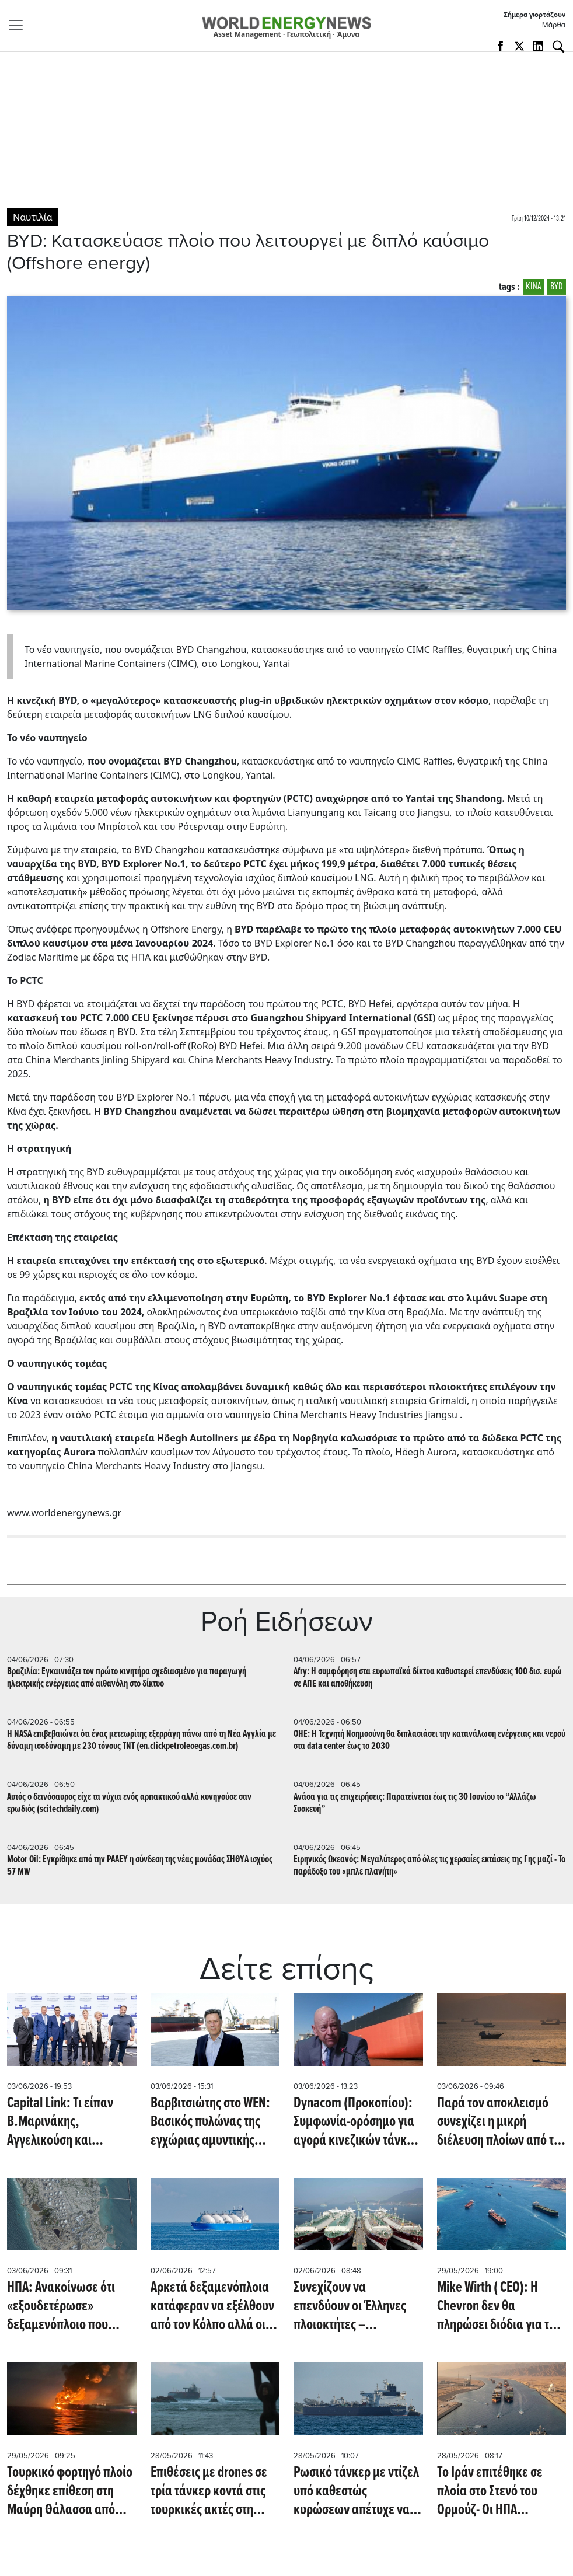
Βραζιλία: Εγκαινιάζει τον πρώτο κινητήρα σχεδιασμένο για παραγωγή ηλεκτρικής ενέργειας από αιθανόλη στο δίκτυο (126, 1678)
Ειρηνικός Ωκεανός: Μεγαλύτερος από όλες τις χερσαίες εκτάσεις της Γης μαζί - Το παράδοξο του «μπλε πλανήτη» (429, 1866)
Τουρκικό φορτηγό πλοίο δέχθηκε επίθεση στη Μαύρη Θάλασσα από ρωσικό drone (69, 2491)
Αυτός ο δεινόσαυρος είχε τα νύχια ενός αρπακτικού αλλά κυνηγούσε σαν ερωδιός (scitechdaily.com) (129, 1803)
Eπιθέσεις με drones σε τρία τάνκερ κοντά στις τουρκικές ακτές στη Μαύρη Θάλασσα (209, 2491)
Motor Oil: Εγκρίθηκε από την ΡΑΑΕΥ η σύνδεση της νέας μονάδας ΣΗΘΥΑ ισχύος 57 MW (139, 1866)
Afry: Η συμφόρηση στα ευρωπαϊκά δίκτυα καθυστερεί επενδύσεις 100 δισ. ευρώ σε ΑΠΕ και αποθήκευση (428, 1678)
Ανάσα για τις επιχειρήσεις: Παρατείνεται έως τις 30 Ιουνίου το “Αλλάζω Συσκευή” (415, 1803)
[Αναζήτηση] (558, 47)
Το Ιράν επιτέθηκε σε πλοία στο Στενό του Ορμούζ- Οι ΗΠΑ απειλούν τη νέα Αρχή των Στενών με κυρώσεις (500, 2491)
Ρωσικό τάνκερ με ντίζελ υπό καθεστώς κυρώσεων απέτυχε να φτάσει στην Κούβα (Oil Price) (356, 2491)
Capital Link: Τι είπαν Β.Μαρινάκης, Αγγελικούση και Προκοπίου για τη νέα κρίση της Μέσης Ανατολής (62, 2122)
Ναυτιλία (33, 217)
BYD (556, 287)
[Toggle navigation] (19, 25)
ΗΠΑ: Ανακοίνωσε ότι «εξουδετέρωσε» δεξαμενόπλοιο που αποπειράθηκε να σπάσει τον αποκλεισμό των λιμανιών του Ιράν (71, 2306)
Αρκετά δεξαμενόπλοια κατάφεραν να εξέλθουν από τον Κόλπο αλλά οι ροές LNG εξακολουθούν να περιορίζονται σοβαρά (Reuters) (215, 2306)
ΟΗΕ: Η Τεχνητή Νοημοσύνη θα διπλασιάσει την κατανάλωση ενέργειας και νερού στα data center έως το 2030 (429, 1740)
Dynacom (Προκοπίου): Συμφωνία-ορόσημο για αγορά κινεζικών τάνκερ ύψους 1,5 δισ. (356, 2122)
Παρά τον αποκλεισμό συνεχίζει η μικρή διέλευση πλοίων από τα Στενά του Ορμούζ (499, 2122)
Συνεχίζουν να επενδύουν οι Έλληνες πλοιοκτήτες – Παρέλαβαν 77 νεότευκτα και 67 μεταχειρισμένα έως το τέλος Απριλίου (358, 2306)
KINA (533, 287)
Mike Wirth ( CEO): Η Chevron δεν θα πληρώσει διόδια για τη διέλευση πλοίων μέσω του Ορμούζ (496, 2306)
